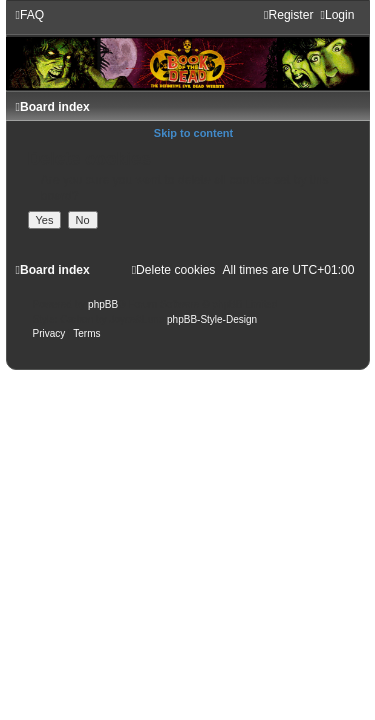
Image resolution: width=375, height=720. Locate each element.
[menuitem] (30, 15)
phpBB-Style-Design (212, 319)
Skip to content (193, 133)
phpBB (103, 304)
